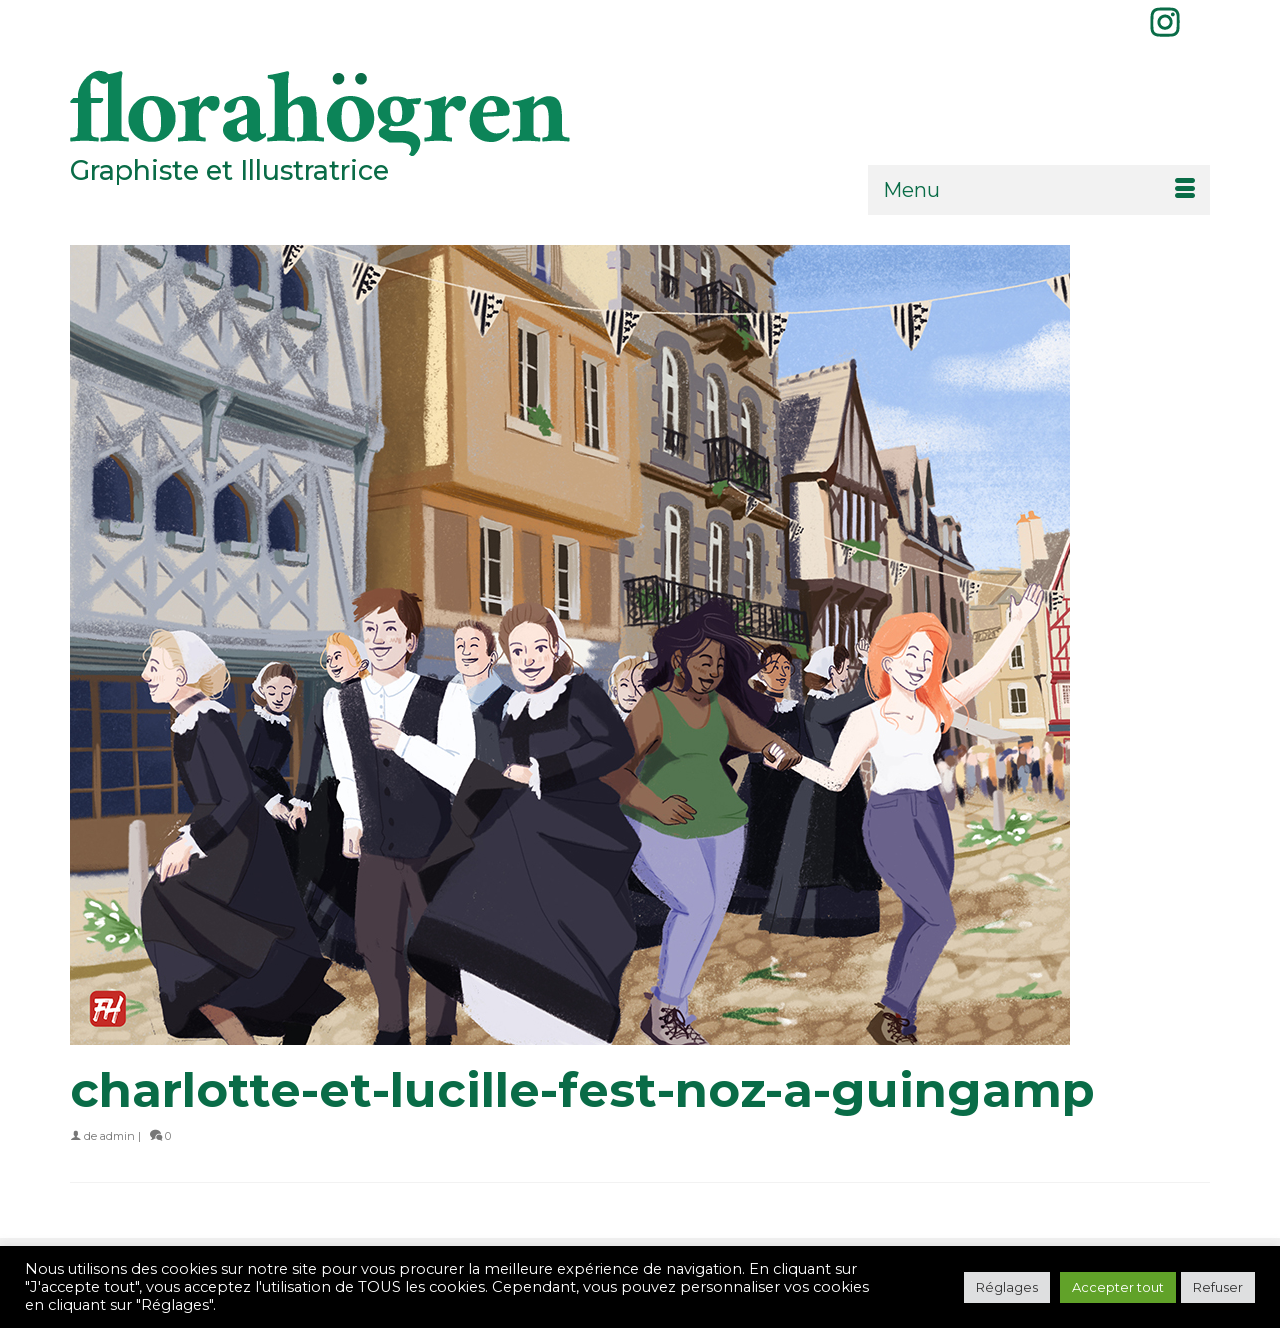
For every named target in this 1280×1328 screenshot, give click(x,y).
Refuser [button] (1218, 1287)
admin (117, 1136)
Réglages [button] (1007, 1287)
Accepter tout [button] (1118, 1287)
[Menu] (1039, 190)
